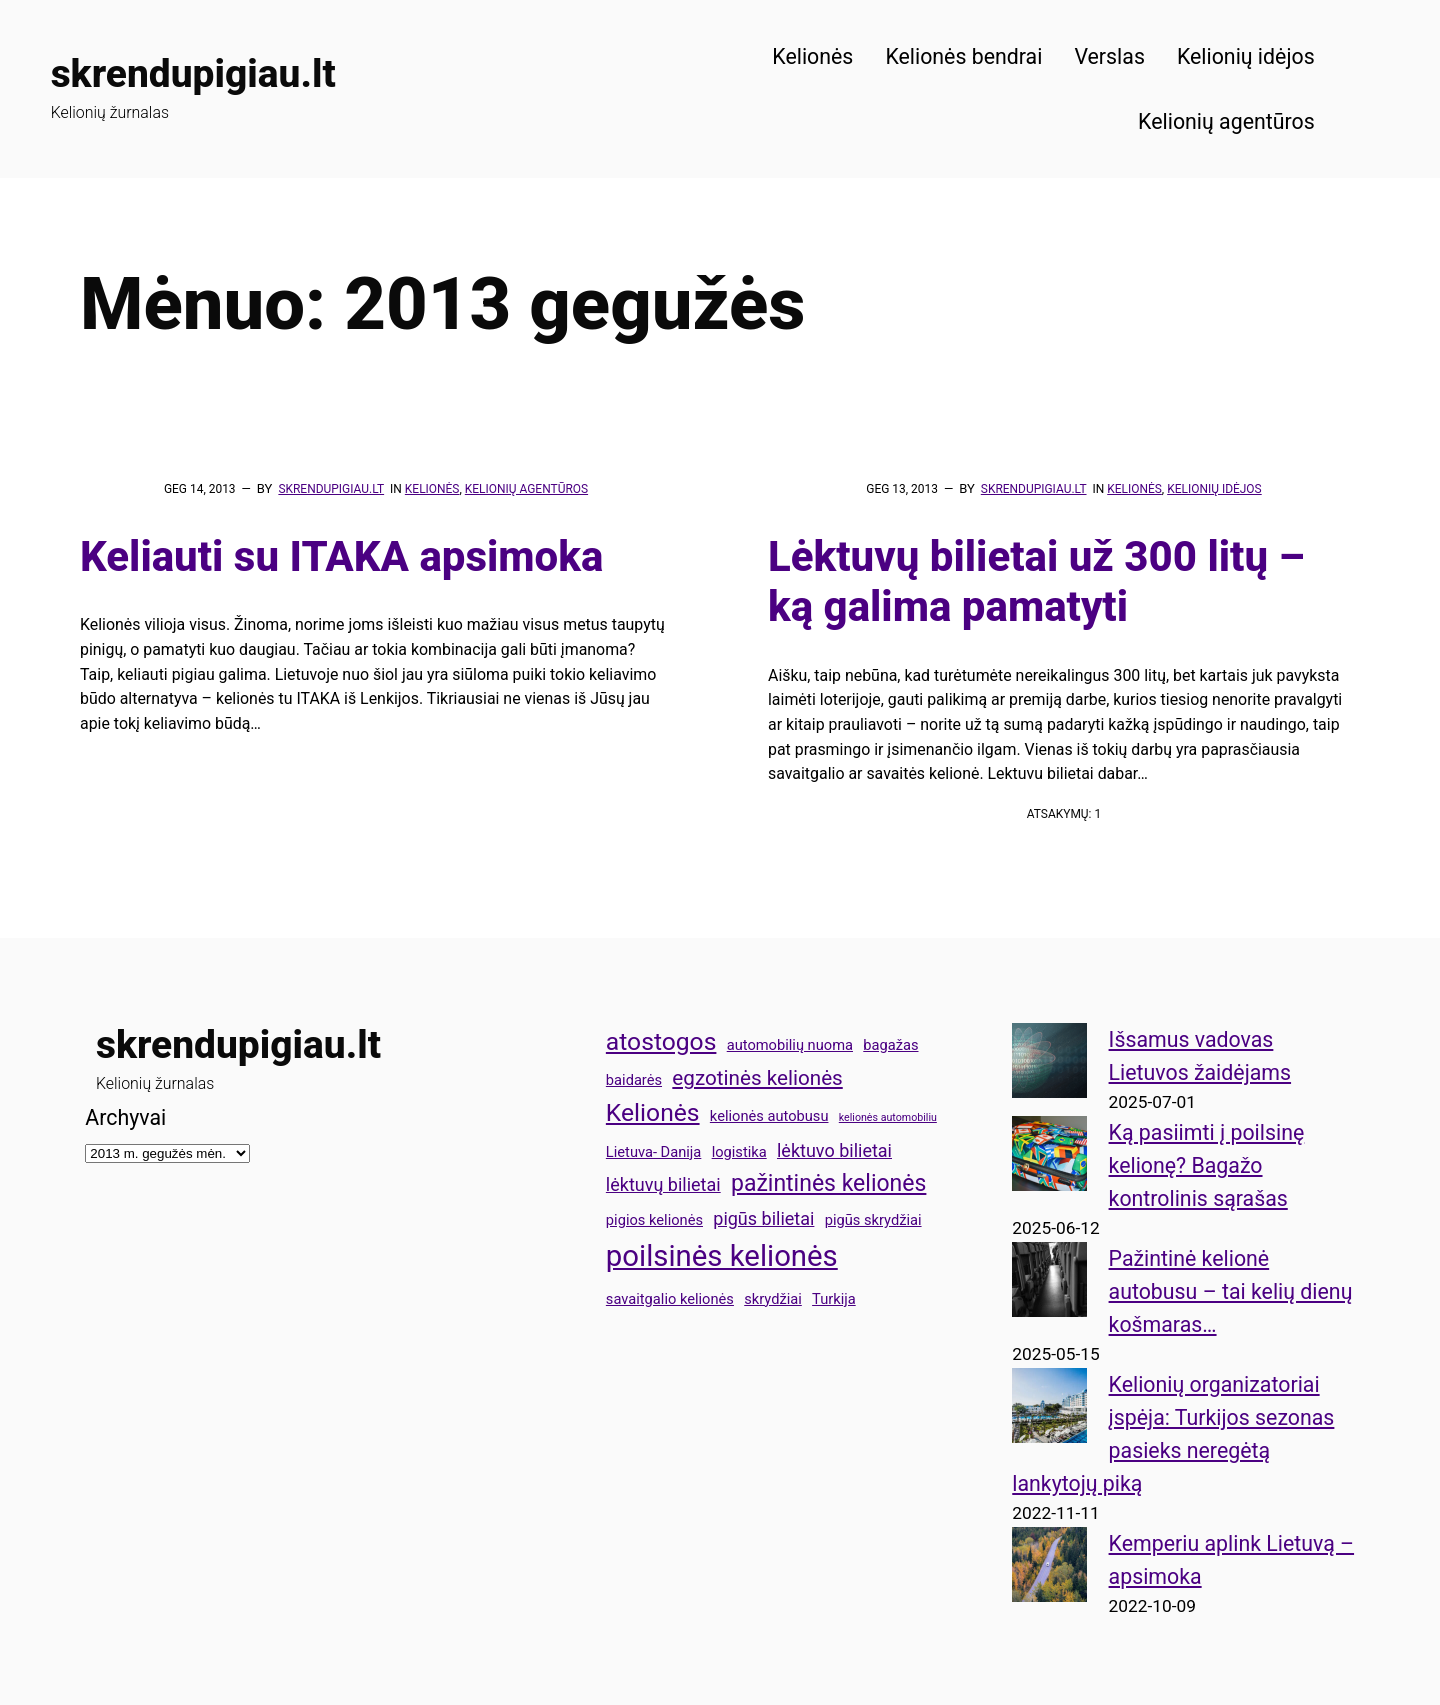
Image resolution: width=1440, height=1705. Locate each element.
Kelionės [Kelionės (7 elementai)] (653, 1112)
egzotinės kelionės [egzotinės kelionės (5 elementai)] (757, 1078)
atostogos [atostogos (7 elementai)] (661, 1041)
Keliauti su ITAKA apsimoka (341, 556)
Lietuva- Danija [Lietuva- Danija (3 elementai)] (653, 1152)
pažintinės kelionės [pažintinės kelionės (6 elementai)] (828, 1183)
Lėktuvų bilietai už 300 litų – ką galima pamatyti (1036, 581)
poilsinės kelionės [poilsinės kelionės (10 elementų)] (722, 1256)
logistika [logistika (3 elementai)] (739, 1152)
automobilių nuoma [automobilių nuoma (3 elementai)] (790, 1045)
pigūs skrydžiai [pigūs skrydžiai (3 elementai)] (873, 1220)
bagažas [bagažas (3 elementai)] (890, 1045)
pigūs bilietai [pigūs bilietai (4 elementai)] (763, 1218)
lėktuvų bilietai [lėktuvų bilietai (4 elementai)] (663, 1184)
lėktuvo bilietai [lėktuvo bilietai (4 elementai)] (834, 1150)
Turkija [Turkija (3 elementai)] (834, 1299)
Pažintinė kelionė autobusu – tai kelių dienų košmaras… (1231, 1291)
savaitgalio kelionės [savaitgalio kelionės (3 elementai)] (670, 1299)
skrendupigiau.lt (193, 74)
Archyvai (125, 1117)
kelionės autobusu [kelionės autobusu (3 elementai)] (769, 1116)
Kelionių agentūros (526, 489)
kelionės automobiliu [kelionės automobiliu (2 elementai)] (888, 1117)
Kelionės (432, 489)
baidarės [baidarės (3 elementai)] (634, 1080)
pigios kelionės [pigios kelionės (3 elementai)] (654, 1220)
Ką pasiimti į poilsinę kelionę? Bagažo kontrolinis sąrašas (1207, 1165)
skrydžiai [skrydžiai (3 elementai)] (773, 1299)
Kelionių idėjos (1214, 489)
